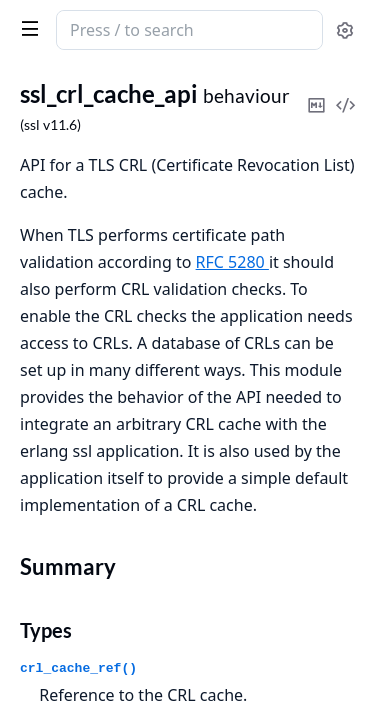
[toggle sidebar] (26, 28)
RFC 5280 (232, 262)
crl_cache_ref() (78, 668)
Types (46, 630)
